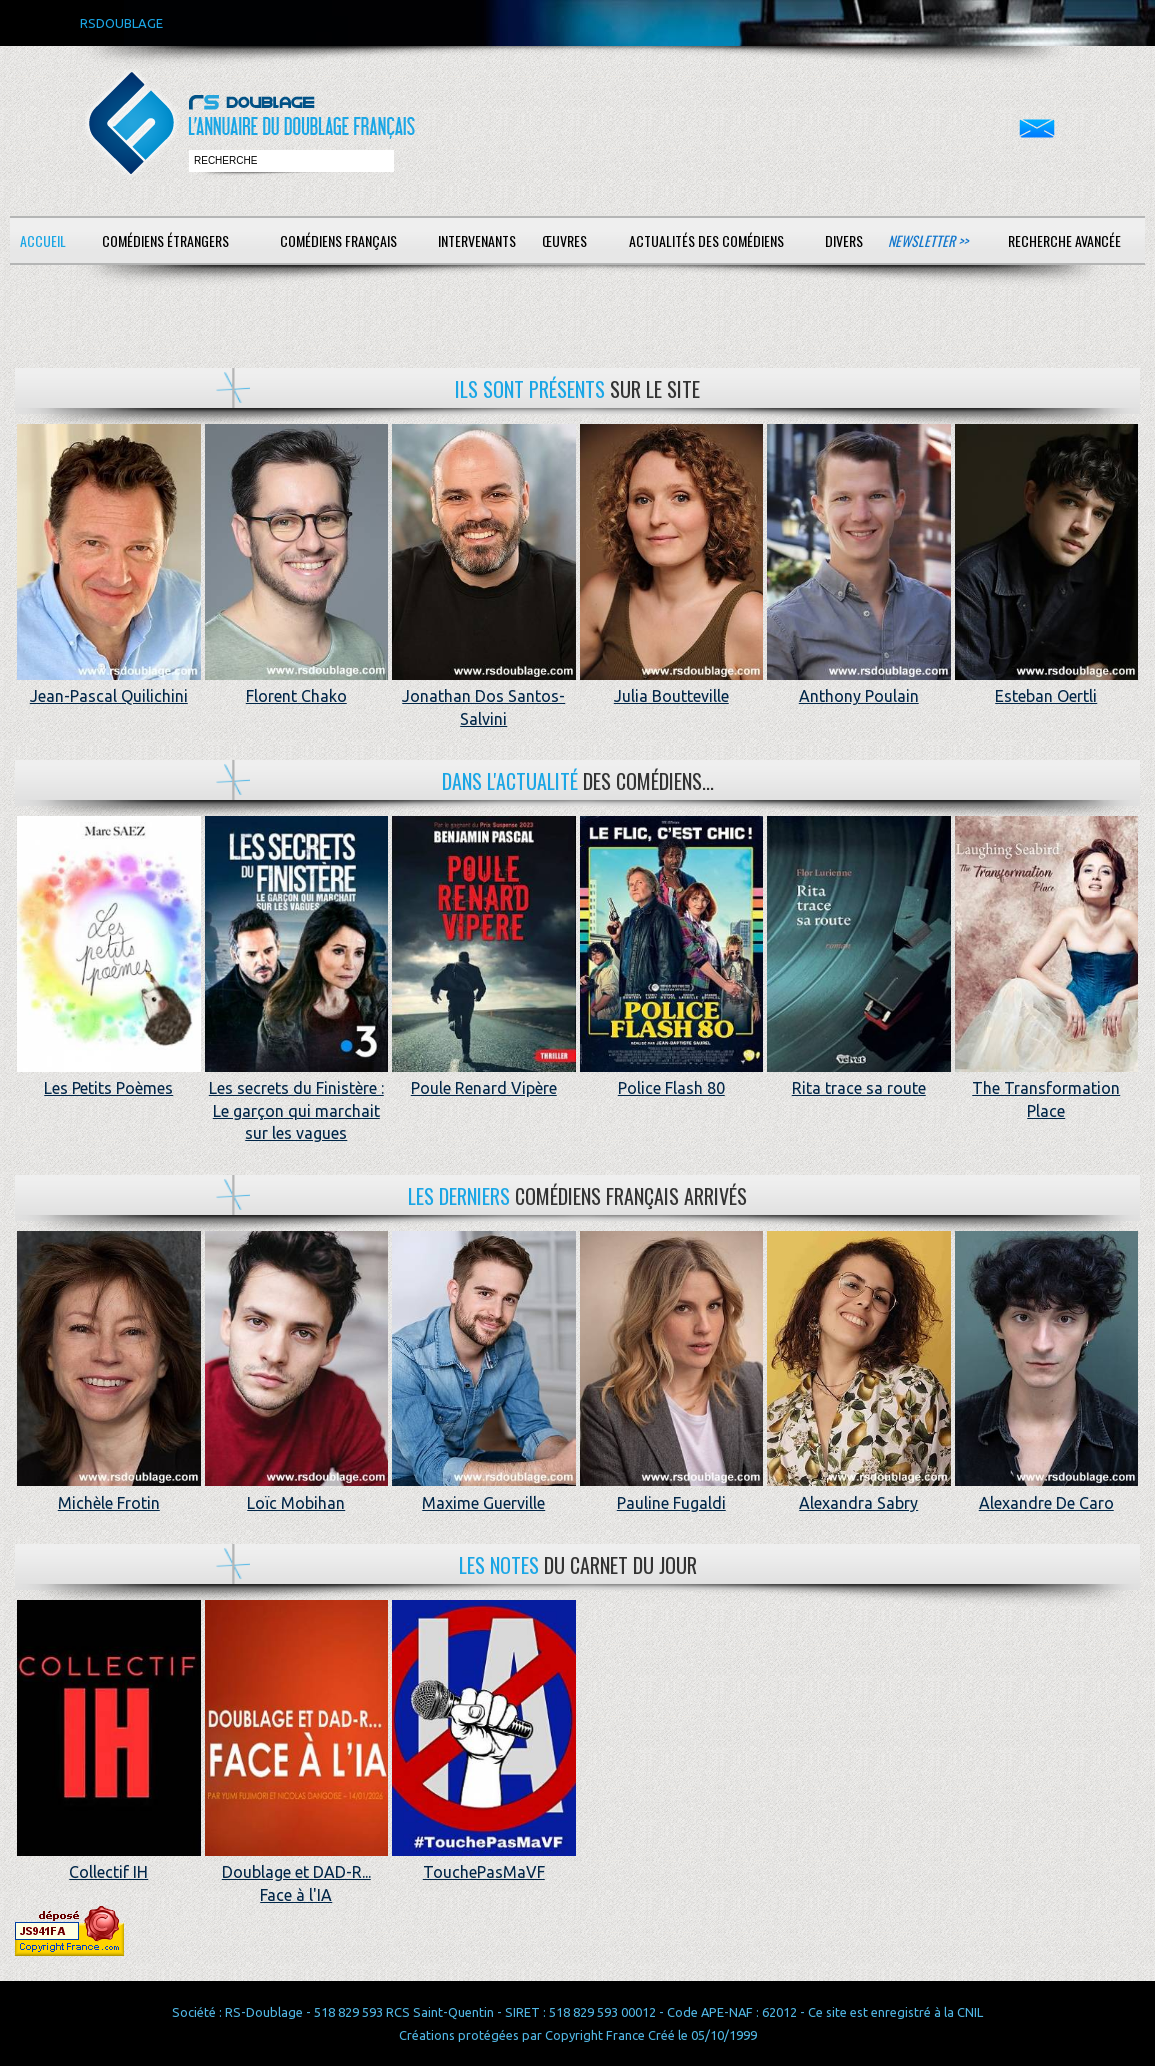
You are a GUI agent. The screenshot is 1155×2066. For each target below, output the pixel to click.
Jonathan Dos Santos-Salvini (484, 696)
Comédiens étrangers (165, 240)
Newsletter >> (928, 240)
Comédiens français (338, 240)
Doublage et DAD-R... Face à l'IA (297, 1872)
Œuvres (564, 240)
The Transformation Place (1047, 1088)
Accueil (43, 240)
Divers (844, 240)
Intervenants (477, 240)
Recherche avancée (1064, 240)
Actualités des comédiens (706, 240)
